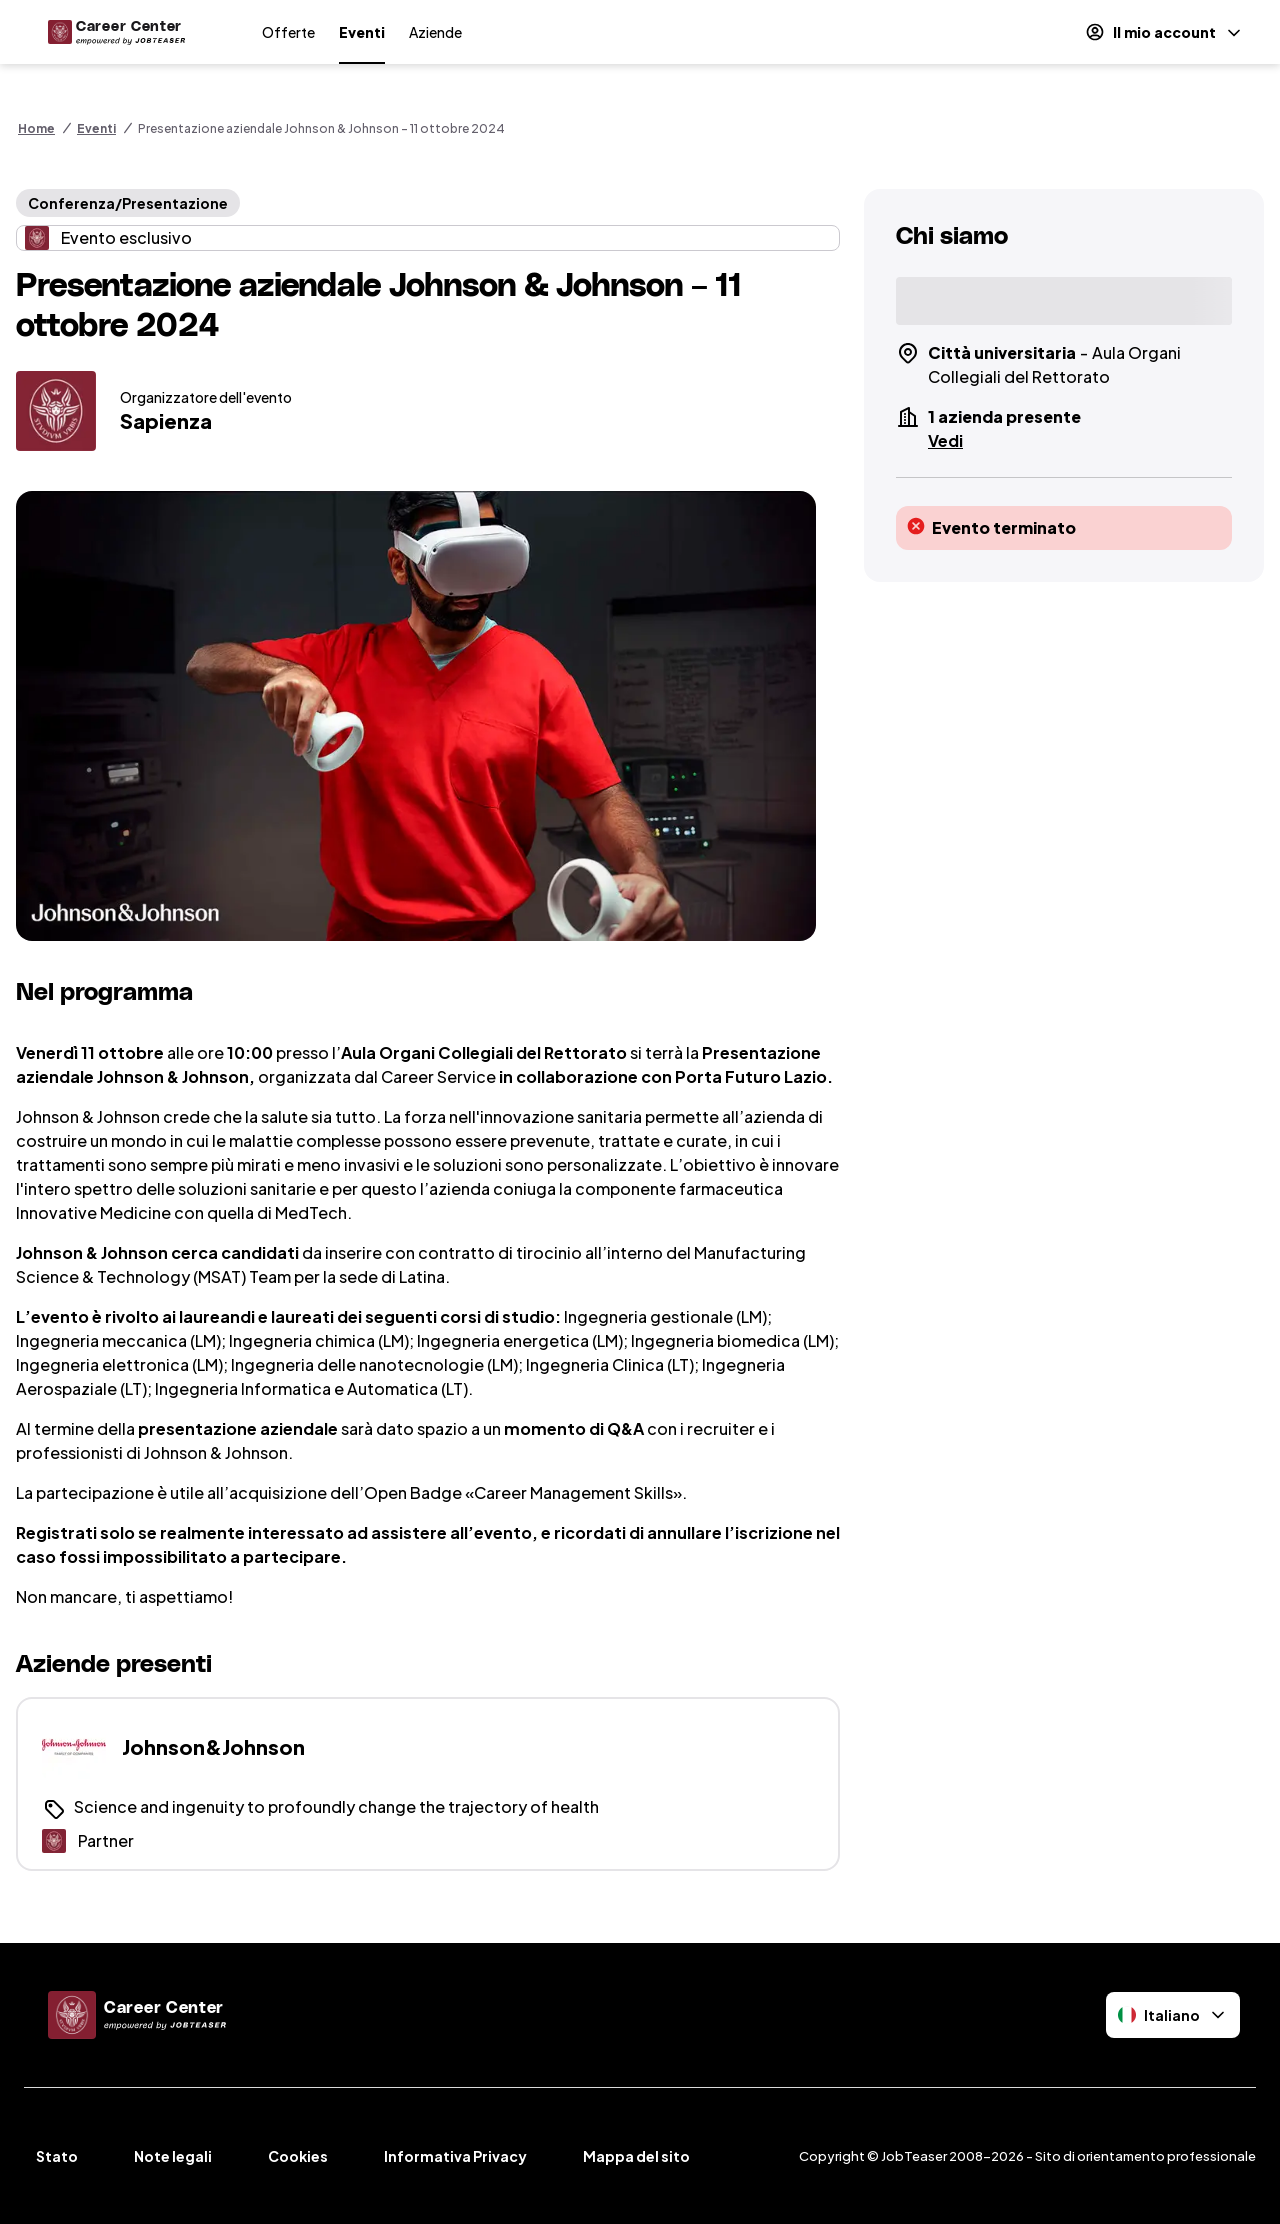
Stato (57, 2156)
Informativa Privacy (455, 2156)
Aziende (435, 32)
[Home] (113, 32)
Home (36, 128)
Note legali (173, 2156)
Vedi (945, 440)
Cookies (298, 2156)
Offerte (288, 32)
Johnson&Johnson (213, 1746)
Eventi (362, 32)
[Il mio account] (1164, 32)
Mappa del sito (636, 2156)
